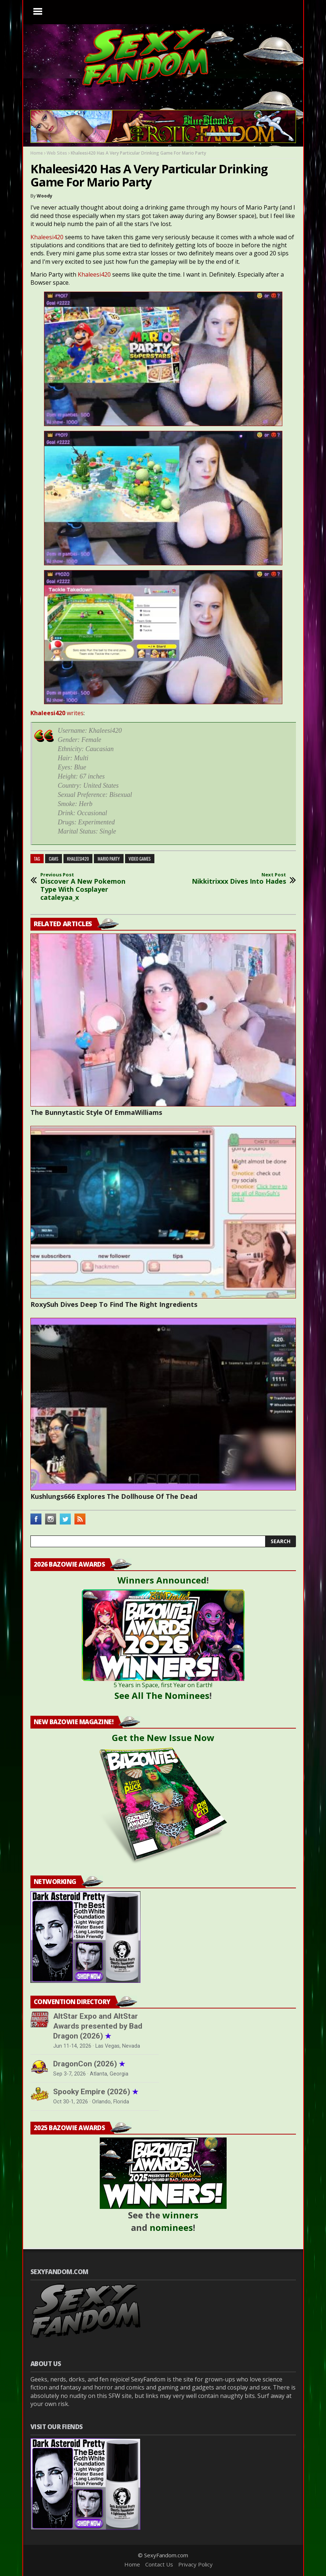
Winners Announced (161, 1580)
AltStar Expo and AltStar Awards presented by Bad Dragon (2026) (97, 2026)
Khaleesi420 (46, 237)
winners (180, 2215)
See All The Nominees (161, 1695)
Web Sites (57, 153)
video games (140, 858)
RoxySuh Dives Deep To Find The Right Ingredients (113, 1304)
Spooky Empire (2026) (95, 2091)
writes (57, 713)
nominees (171, 2227)
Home (36, 153)
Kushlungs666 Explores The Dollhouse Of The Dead (113, 1496)
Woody (44, 196)
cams (53, 858)
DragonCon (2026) (89, 2063)
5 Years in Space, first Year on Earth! (163, 1685)
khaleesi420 (78, 858)
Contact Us (159, 2564)
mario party (109, 858)
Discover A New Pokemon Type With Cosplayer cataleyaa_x (91, 886)
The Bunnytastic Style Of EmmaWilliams (96, 1112)
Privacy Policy (195, 2564)
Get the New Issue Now (163, 1737)
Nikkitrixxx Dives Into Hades (239, 879)
